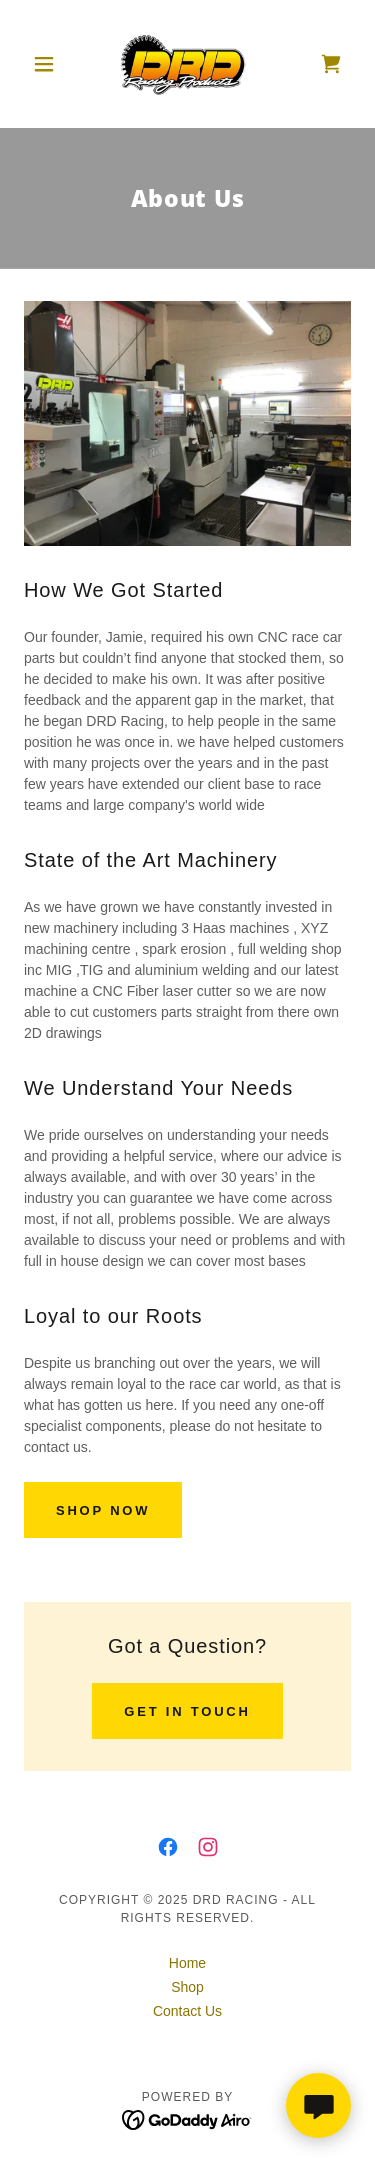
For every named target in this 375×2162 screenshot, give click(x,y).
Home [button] (187, 1963)
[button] (48, 64)
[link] (187, 64)
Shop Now (103, 1510)
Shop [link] (187, 1987)
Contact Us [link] (187, 2011)
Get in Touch (187, 1711)
